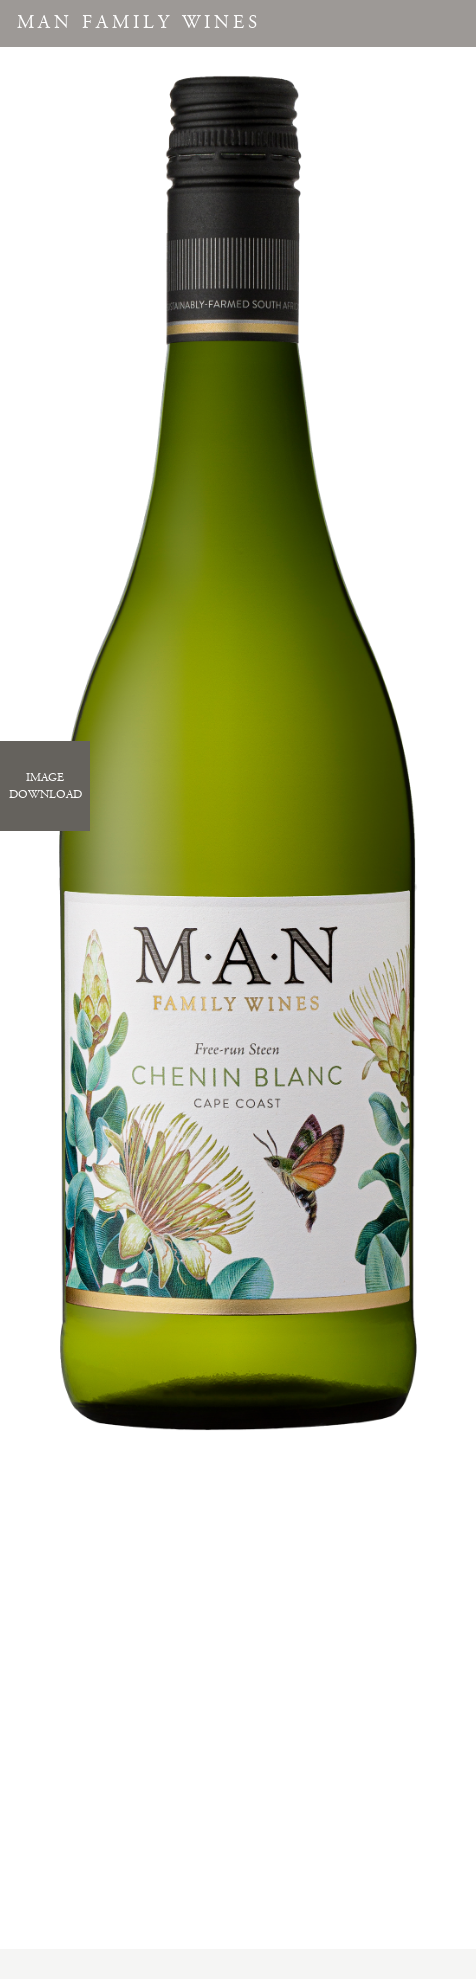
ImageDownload (45, 786)
